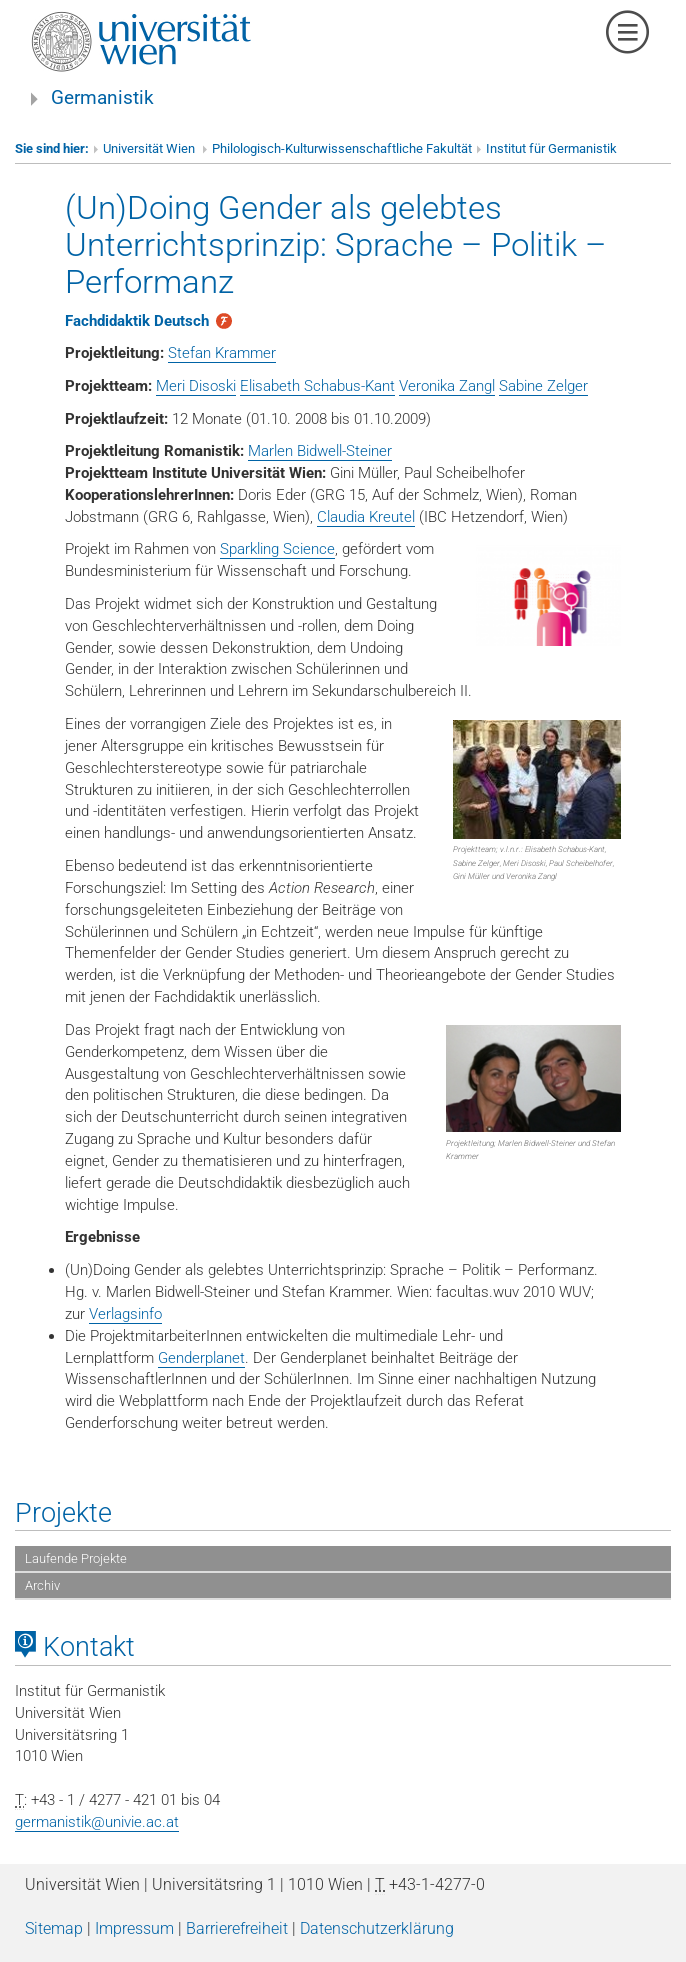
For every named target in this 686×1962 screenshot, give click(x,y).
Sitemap (54, 1928)
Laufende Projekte (76, 1558)
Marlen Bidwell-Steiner (320, 451)
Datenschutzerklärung (377, 1928)
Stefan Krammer (222, 353)
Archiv (42, 1585)
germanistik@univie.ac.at (97, 1822)
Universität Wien (150, 148)
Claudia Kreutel (366, 517)
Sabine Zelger (543, 386)
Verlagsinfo (125, 1314)
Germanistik (102, 98)
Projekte (63, 1513)
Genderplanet (201, 1358)
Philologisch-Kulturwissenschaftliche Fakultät (342, 148)
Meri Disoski (196, 386)
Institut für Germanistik (551, 148)
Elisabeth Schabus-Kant (317, 386)
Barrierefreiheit (237, 1928)
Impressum (134, 1928)
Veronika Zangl (447, 386)
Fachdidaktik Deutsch (137, 321)
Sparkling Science (277, 549)
